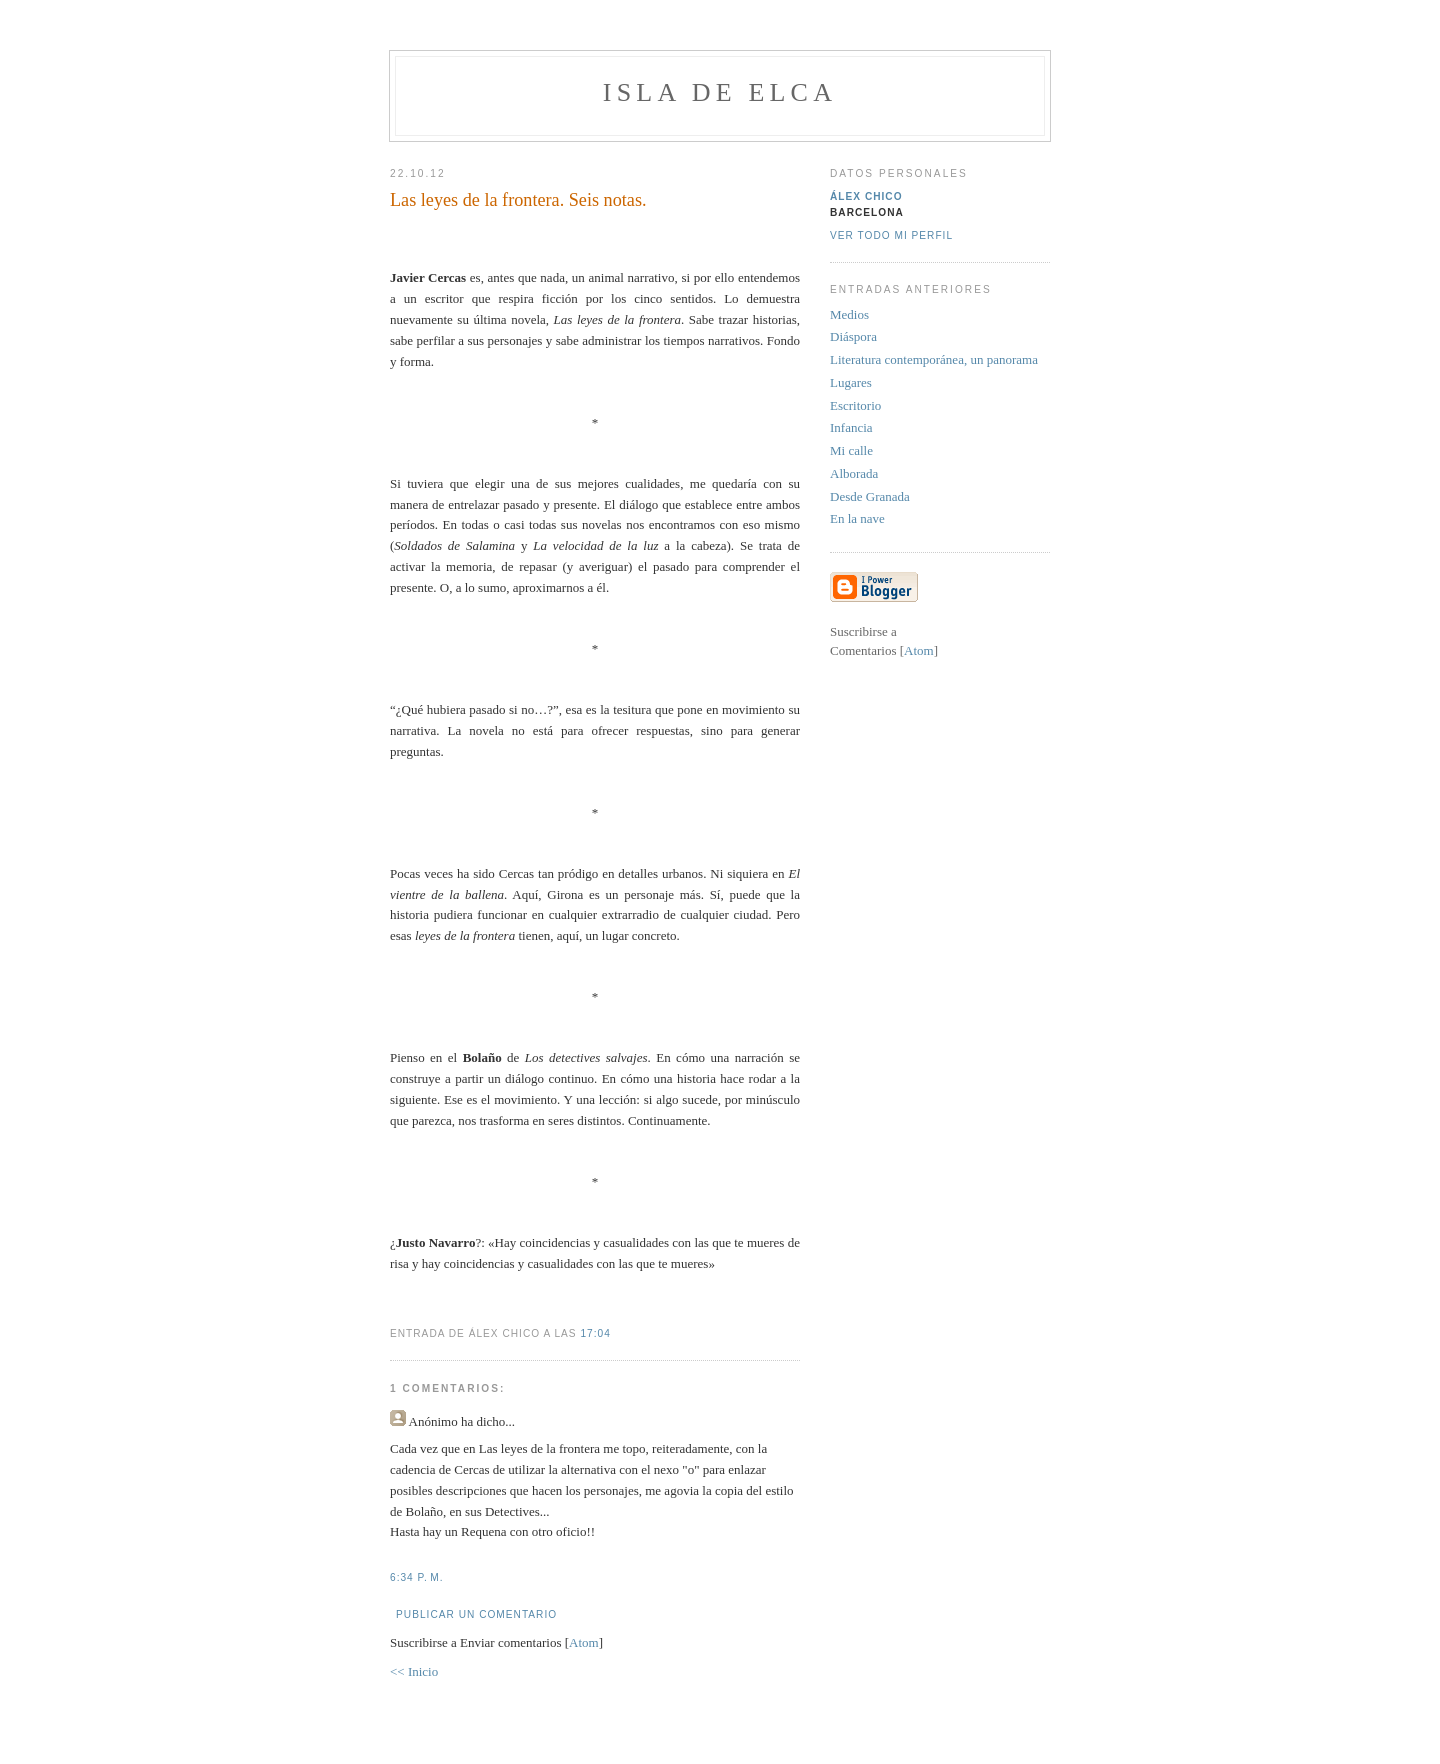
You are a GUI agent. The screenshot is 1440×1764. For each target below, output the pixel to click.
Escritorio (855, 405)
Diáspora (853, 336)
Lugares (851, 382)
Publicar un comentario (476, 1614)
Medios (849, 314)
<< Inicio (414, 1671)
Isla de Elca (720, 92)
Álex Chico (866, 196)
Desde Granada (870, 496)
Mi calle (851, 450)
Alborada (854, 473)
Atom (584, 1642)
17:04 (595, 1333)
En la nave (857, 518)
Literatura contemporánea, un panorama (934, 359)
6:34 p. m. (417, 1577)
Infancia (851, 427)
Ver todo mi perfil (891, 235)
